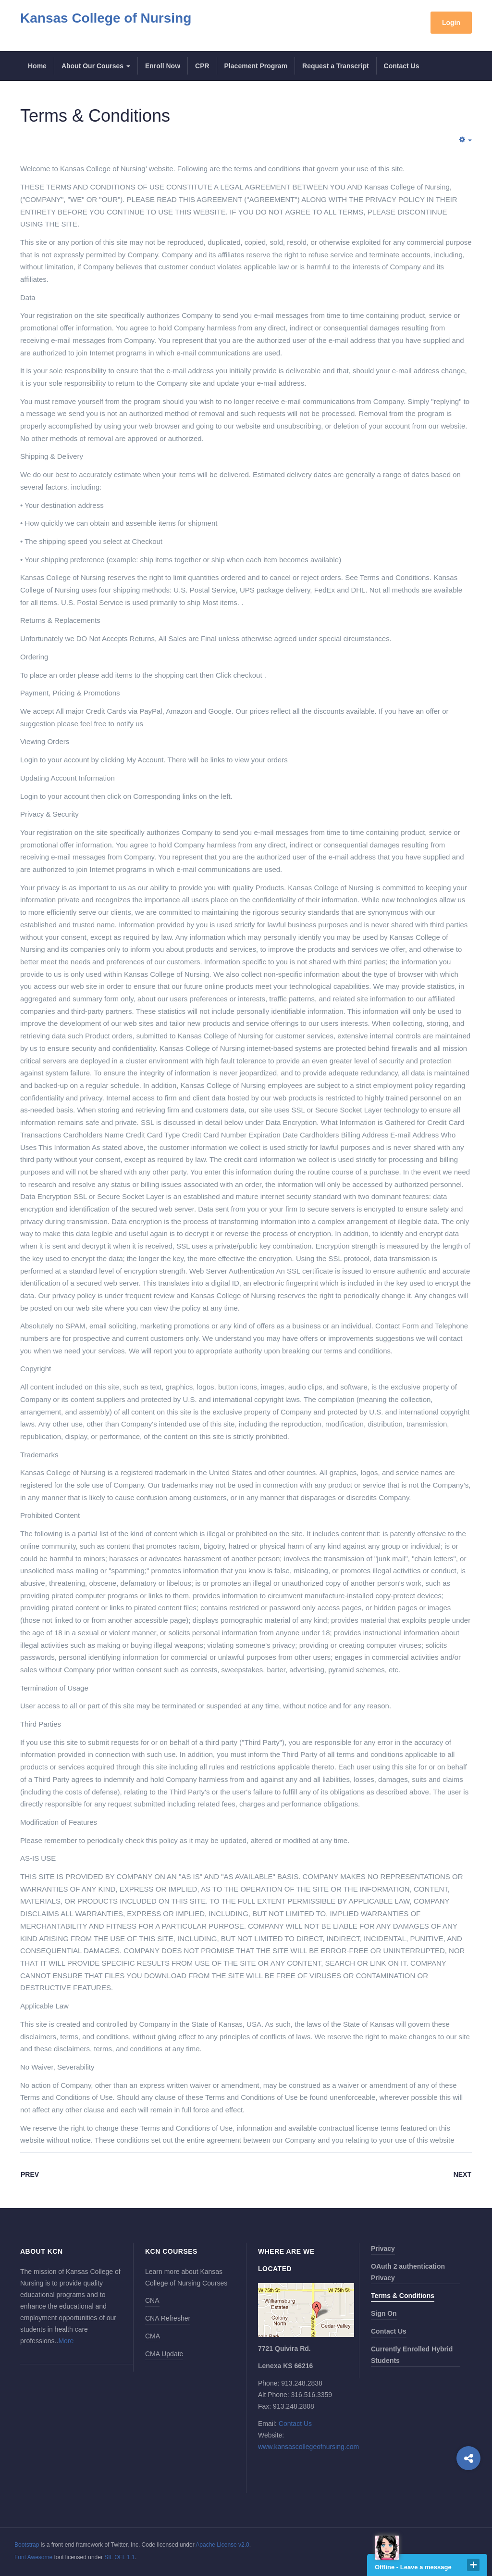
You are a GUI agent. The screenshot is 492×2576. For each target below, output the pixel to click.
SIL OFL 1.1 (119, 2557)
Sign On (384, 2313)
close (473, 2565)
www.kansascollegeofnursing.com (308, 2446)
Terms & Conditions (95, 116)
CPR (202, 66)
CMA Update (164, 2354)
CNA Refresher (167, 2318)
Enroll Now (162, 66)
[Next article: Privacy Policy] (462, 2174)
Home (37, 66)
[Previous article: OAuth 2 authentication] (29, 2174)
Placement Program (256, 66)
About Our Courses (96, 66)
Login (451, 22)
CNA (152, 2300)
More (66, 2341)
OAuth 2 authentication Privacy (408, 2272)
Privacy (383, 2248)
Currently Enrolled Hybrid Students (412, 2354)
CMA (152, 2336)
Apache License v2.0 (222, 2544)
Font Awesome (33, 2557)
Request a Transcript (335, 66)
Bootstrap (26, 2544)
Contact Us (401, 66)
